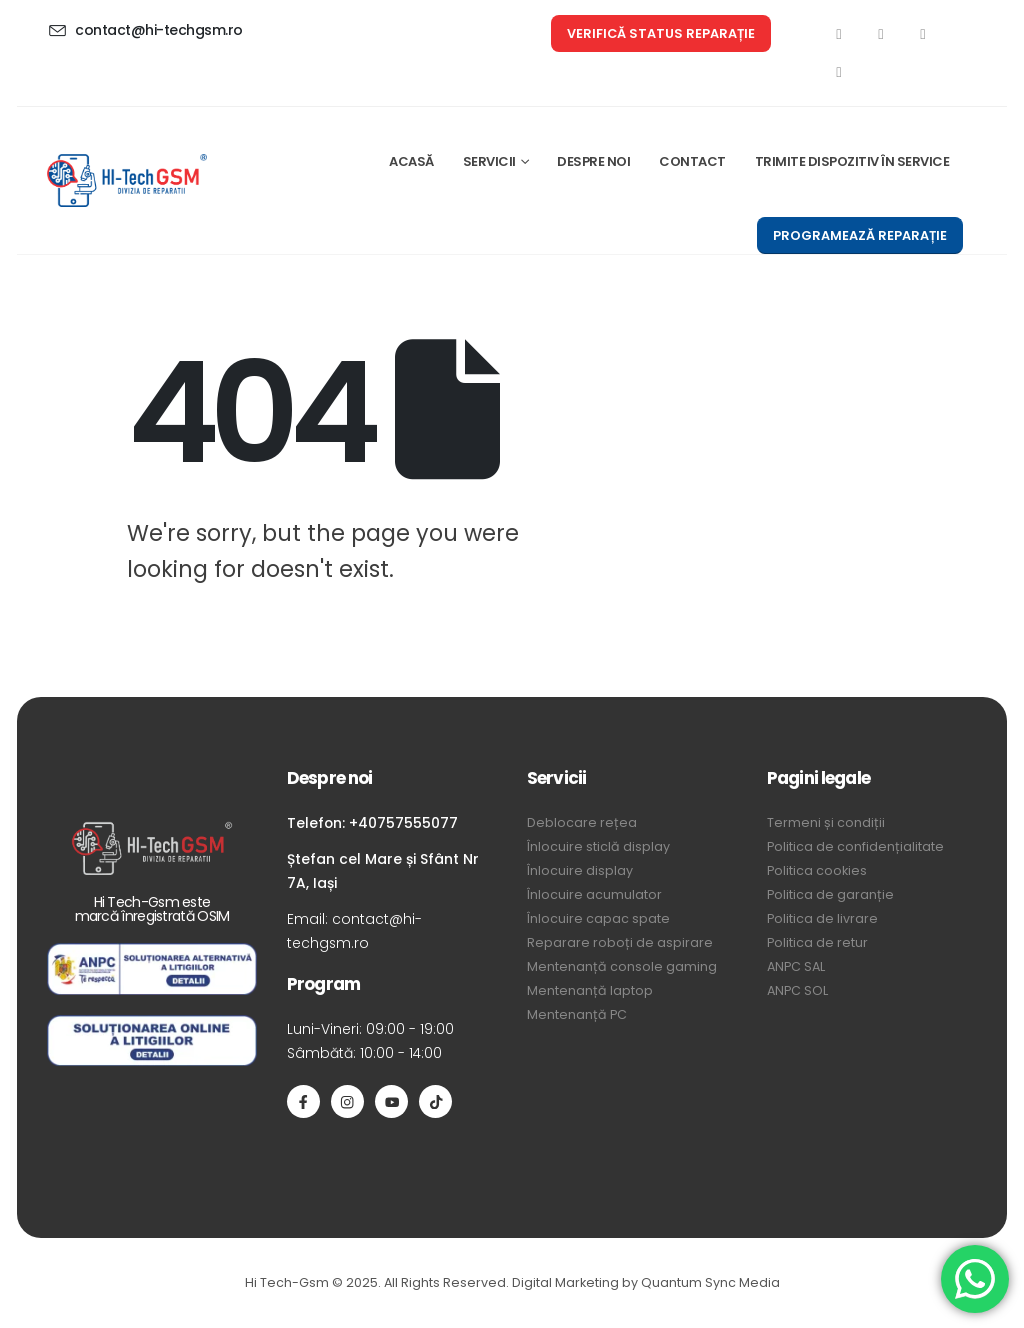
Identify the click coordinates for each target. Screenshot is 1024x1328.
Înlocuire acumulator (594, 894)
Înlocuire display (580, 870)
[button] (661, 33)
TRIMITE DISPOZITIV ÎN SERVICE (852, 161)
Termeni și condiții (826, 822)
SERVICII (489, 161)
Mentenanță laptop (590, 990)
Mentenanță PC (577, 1014)
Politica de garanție (830, 894)
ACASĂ (411, 161)
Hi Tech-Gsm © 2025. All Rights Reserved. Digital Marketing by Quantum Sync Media (512, 1282)
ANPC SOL (797, 990)
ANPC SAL (796, 966)
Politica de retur (817, 942)
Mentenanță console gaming (622, 966)
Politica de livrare (822, 918)
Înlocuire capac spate (598, 918)
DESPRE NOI (593, 161)
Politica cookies (817, 870)
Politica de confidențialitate (855, 846)
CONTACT (692, 161)
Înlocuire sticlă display (598, 846)
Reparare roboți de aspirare (620, 942)
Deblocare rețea (582, 822)
